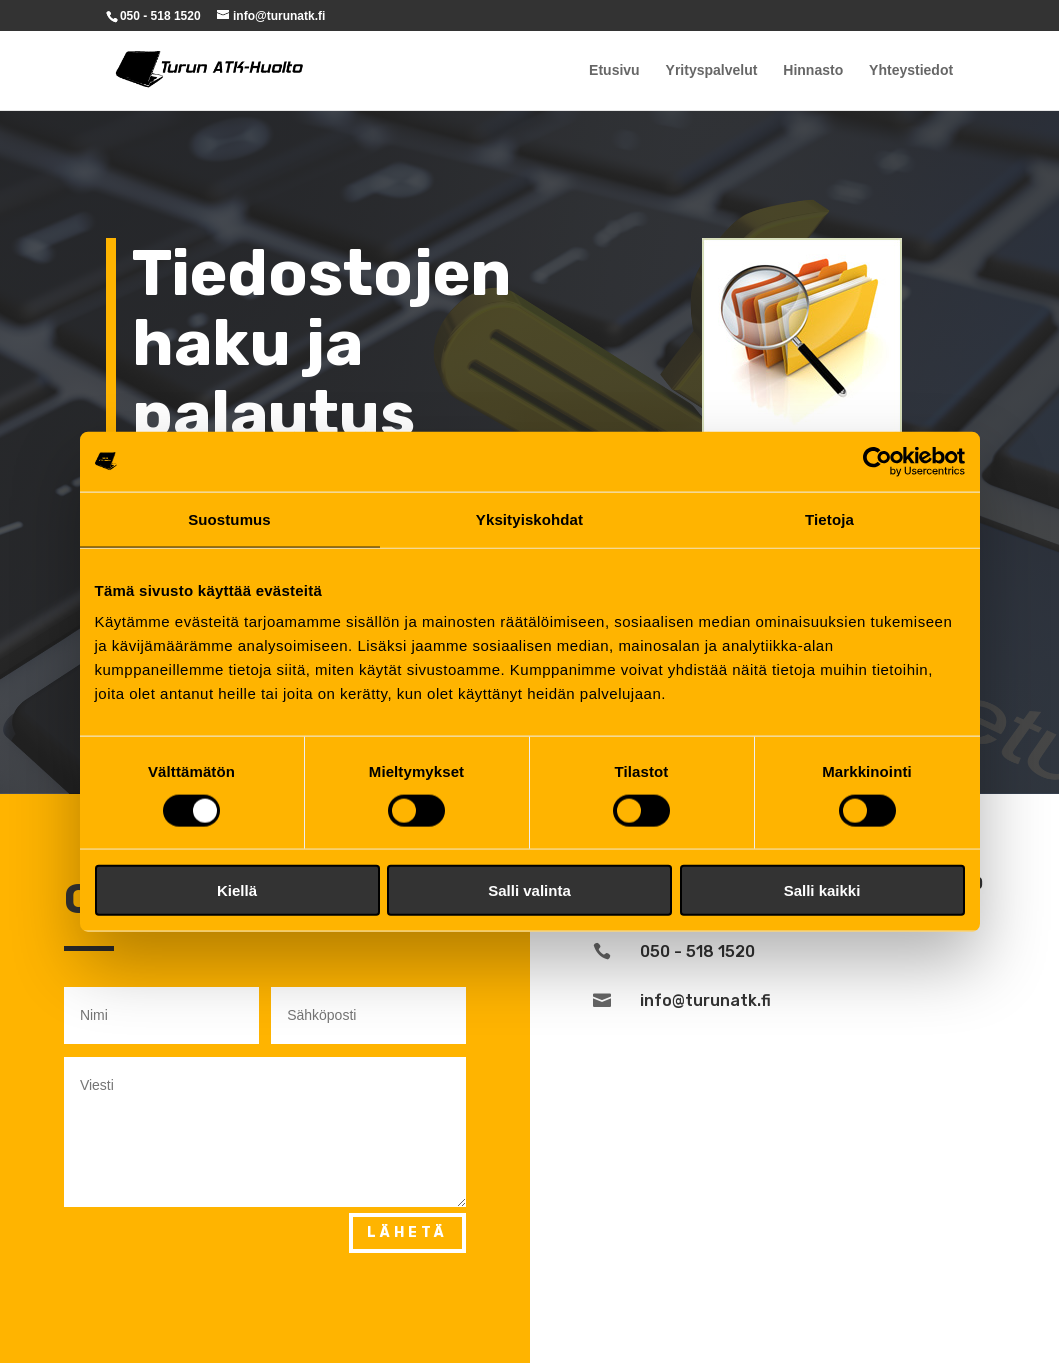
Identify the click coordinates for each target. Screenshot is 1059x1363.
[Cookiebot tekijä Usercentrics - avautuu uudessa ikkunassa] (877, 461)
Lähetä (407, 1232)
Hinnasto (813, 70)
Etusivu (614, 70)
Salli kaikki (822, 890)
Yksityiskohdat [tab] (529, 518)
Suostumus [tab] (229, 518)
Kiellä (237, 890)
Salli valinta (529, 890)
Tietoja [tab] (829, 518)
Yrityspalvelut (712, 70)
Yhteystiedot (911, 70)
